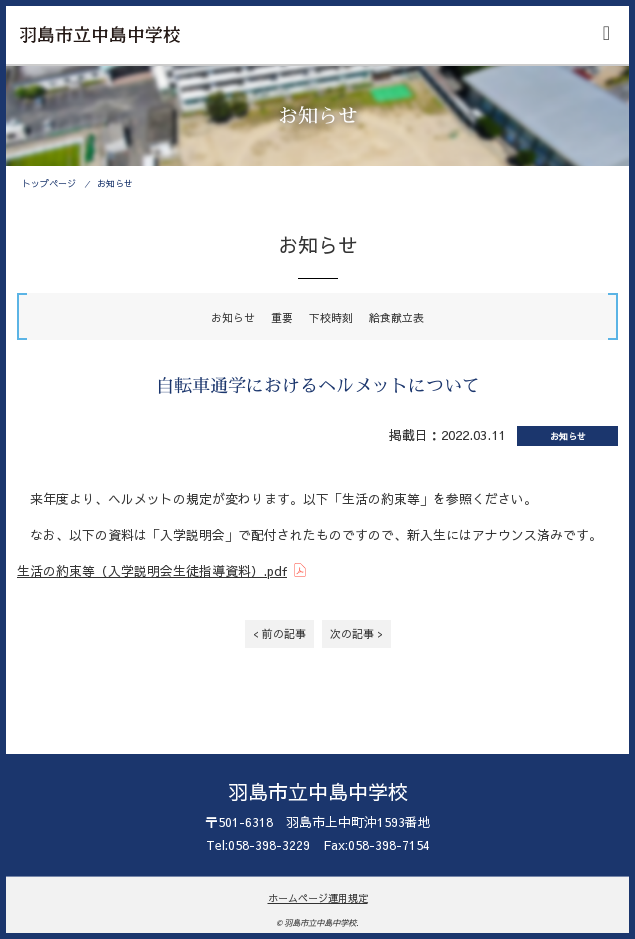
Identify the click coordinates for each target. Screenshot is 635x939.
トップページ (49, 183)
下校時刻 (331, 317)
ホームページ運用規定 (318, 898)
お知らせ (115, 183)
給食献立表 (396, 317)
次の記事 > (356, 633)
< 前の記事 (279, 633)
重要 (282, 317)
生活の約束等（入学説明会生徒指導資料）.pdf (152, 570)
